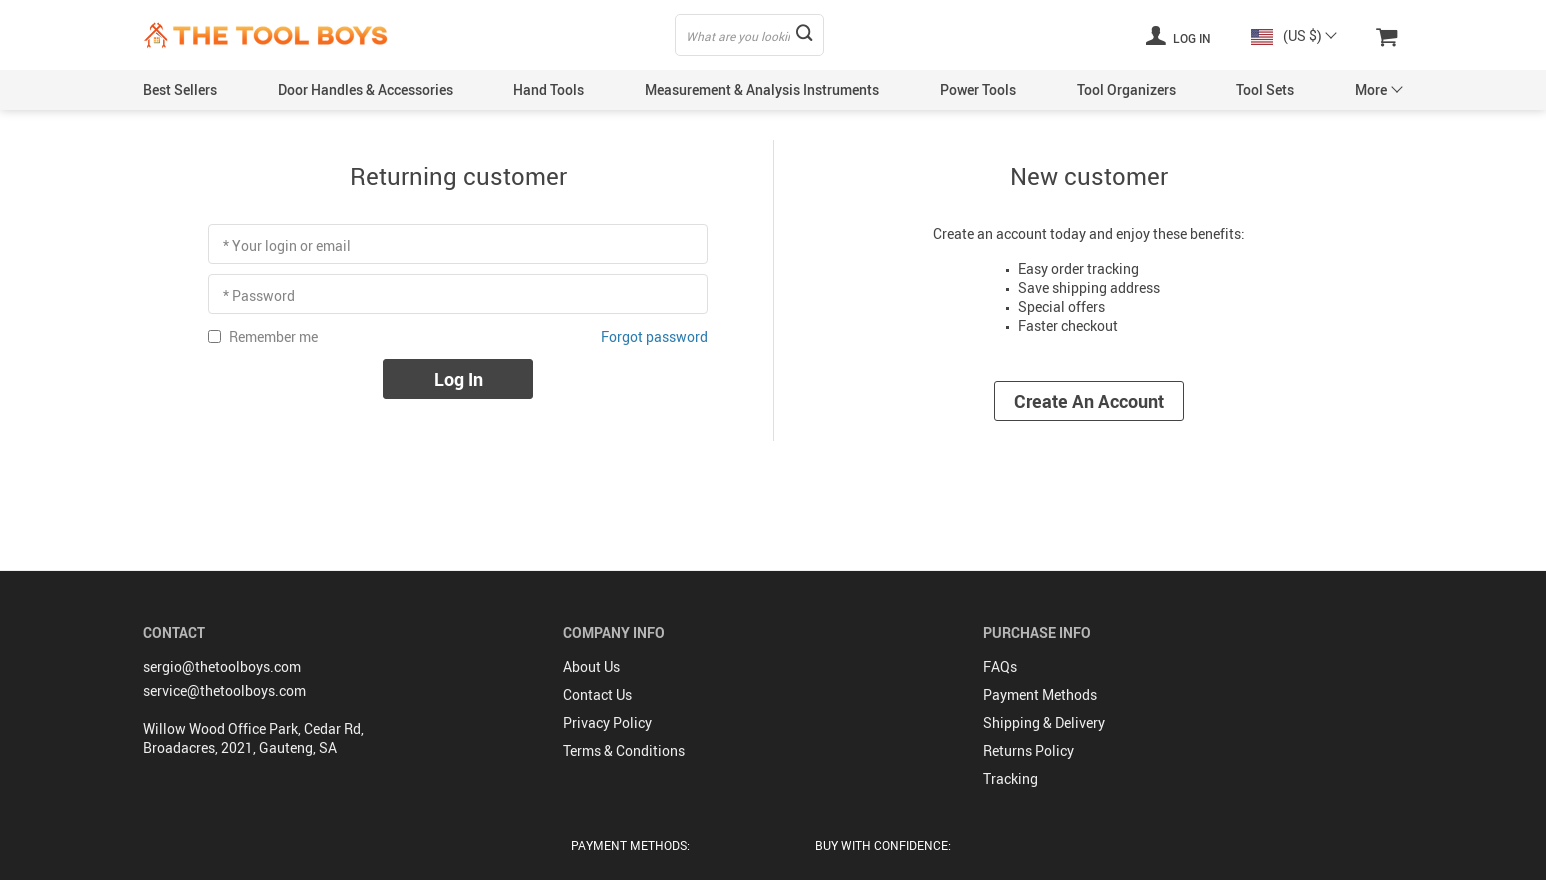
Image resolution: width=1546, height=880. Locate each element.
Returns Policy (1028, 750)
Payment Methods (1040, 694)
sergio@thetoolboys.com (222, 666)
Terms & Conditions (624, 750)
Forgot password (654, 336)
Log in (1178, 35)
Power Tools (978, 89)
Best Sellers (180, 89)
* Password (259, 295)
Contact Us (597, 694)
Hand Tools (548, 89)
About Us (591, 666)
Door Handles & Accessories (365, 89)
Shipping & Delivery (1044, 722)
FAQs (1000, 666)
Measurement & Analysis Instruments (762, 89)
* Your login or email (287, 245)
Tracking (1010, 778)
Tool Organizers (1126, 89)
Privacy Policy (607, 722)
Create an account (1089, 401)
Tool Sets (1265, 89)
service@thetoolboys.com (224, 690)
